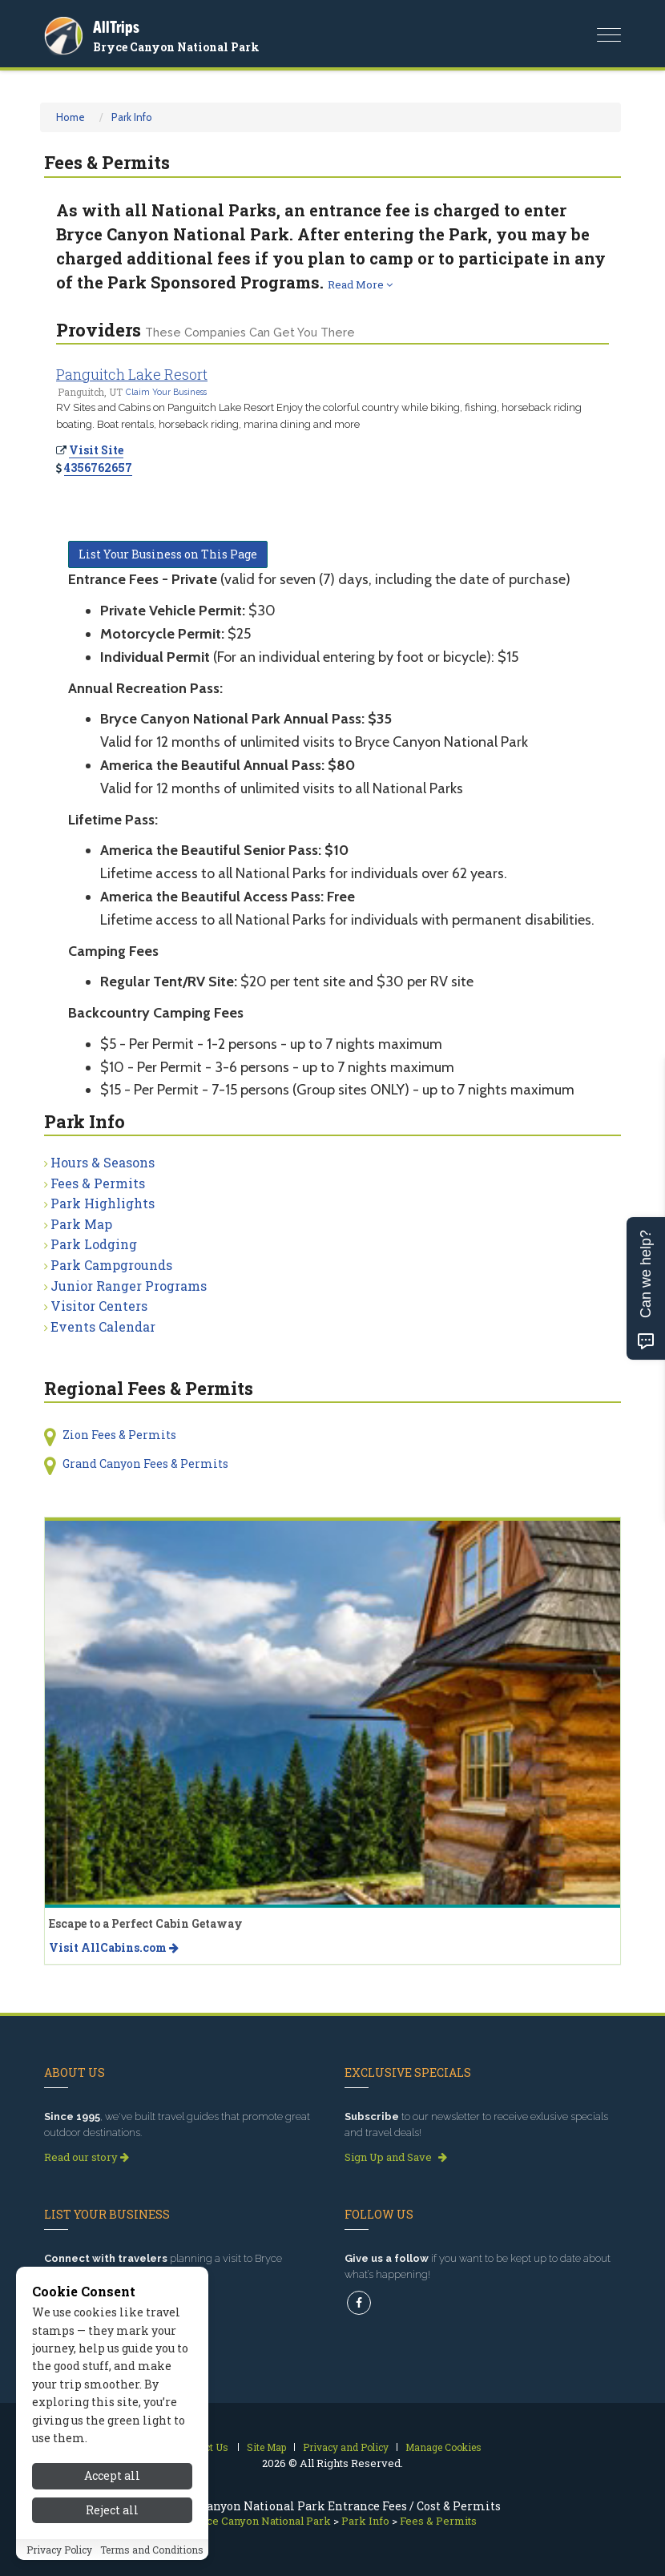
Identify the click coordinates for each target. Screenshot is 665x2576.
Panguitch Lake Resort (132, 374)
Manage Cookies (443, 2447)
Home (70, 117)
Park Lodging (93, 1244)
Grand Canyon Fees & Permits (145, 1463)
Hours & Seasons (102, 1162)
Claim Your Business (166, 392)
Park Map (81, 1223)
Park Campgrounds (111, 1264)
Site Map (266, 2447)
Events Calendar (102, 1326)
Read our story (86, 2157)
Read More (360, 284)
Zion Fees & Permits (119, 1434)
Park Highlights (102, 1203)
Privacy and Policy (346, 2447)
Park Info (131, 117)
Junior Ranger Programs (128, 1285)
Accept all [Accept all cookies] (112, 2477)
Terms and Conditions (152, 2551)
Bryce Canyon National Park (176, 46)
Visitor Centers (98, 1305)
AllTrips (116, 27)
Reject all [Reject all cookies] (112, 2511)
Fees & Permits (97, 1183)
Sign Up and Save (396, 2157)
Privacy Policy (59, 2551)
